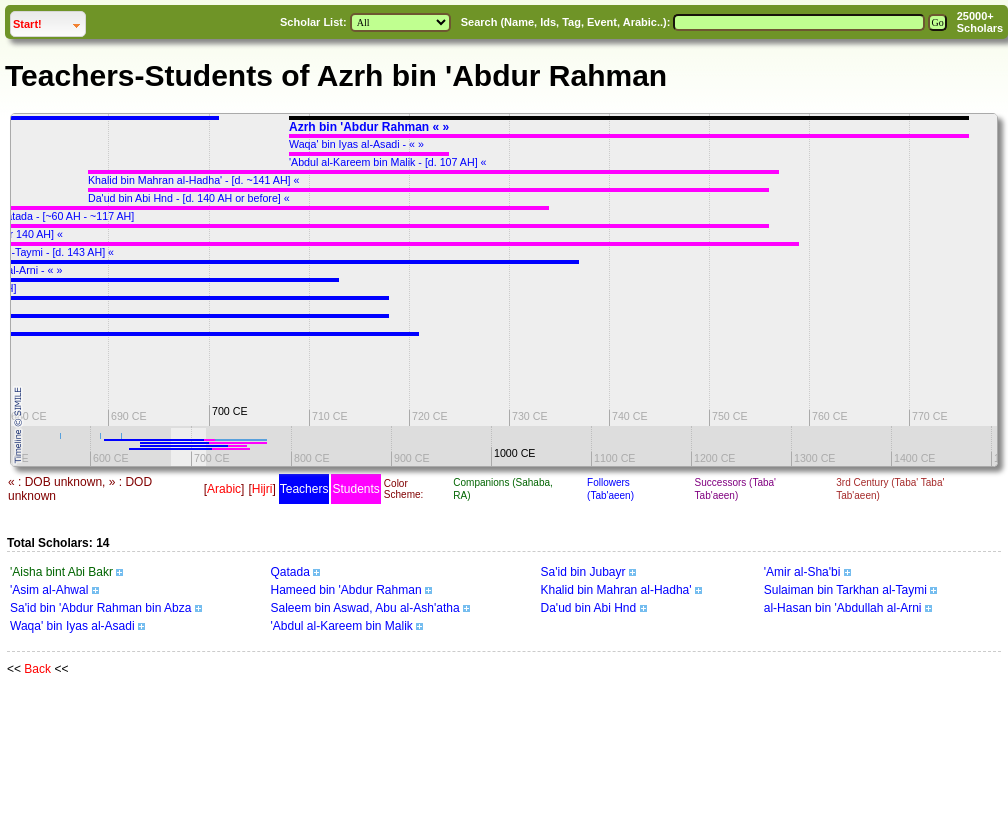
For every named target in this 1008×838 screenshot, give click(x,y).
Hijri (262, 489)
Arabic (224, 489)
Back (37, 669)
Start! (49, 21)
